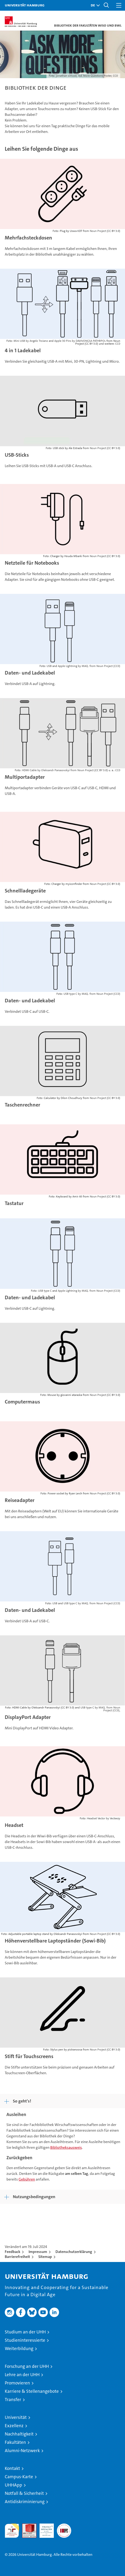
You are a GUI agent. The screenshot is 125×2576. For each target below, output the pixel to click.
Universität (16, 2417)
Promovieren (17, 2383)
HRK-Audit (44, 2529)
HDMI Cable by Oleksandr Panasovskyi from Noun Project (58, 770)
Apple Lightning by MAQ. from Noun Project (85, 666)
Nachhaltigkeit (19, 2434)
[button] (94, 5)
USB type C (45, 1291)
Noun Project (98, 231)
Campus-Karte (19, 2477)
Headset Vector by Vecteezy (103, 1818)
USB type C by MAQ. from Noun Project (88, 994)
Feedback (12, 2251)
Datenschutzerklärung (73, 2251)
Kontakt (12, 2468)
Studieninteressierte (25, 2340)
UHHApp (13, 2485)
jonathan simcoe (66, 76)
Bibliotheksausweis (66, 2147)
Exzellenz (14, 2426)
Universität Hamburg (25, 5)
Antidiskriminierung (25, 2502)
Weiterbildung (19, 2348)
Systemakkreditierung (64, 2526)
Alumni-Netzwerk (22, 2451)
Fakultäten (15, 2442)
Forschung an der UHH (27, 2366)
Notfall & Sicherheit (24, 2493)
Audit (26, 2526)
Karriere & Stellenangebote (32, 2391)
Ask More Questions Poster (94, 76)
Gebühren (27, 2179)
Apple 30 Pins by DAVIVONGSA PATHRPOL (80, 341)
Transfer (13, 2399)
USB (49, 666)
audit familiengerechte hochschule (12, 2531)
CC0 (115, 76)
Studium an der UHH (25, 2332)
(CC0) (116, 666)
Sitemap (45, 2256)
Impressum (38, 2251)
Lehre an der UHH (22, 2375)
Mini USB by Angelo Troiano (31, 341)
